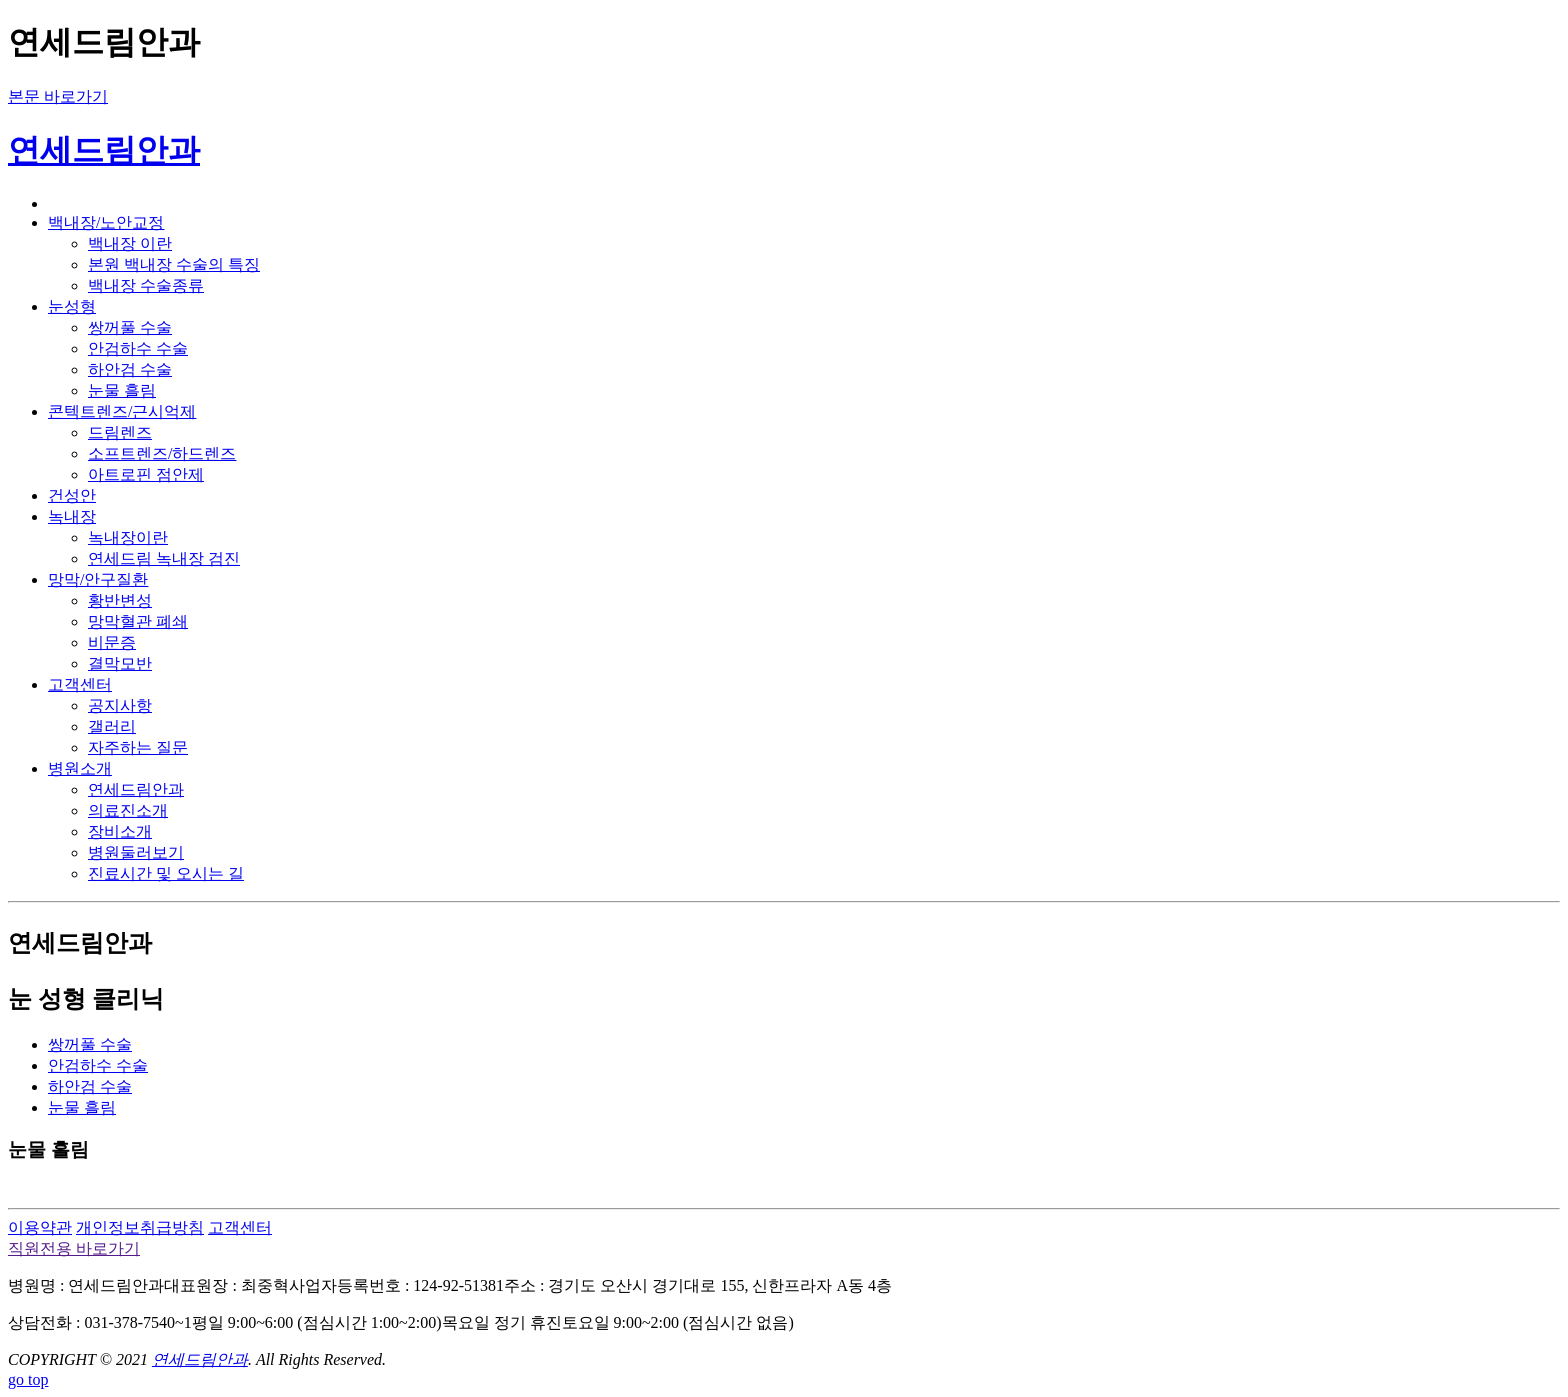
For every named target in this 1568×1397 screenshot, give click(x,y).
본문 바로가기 (58, 96)
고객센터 (240, 1227)
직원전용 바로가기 (74, 1248)
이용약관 (40, 1227)
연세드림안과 (104, 150)
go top (28, 1379)
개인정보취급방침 (140, 1227)
